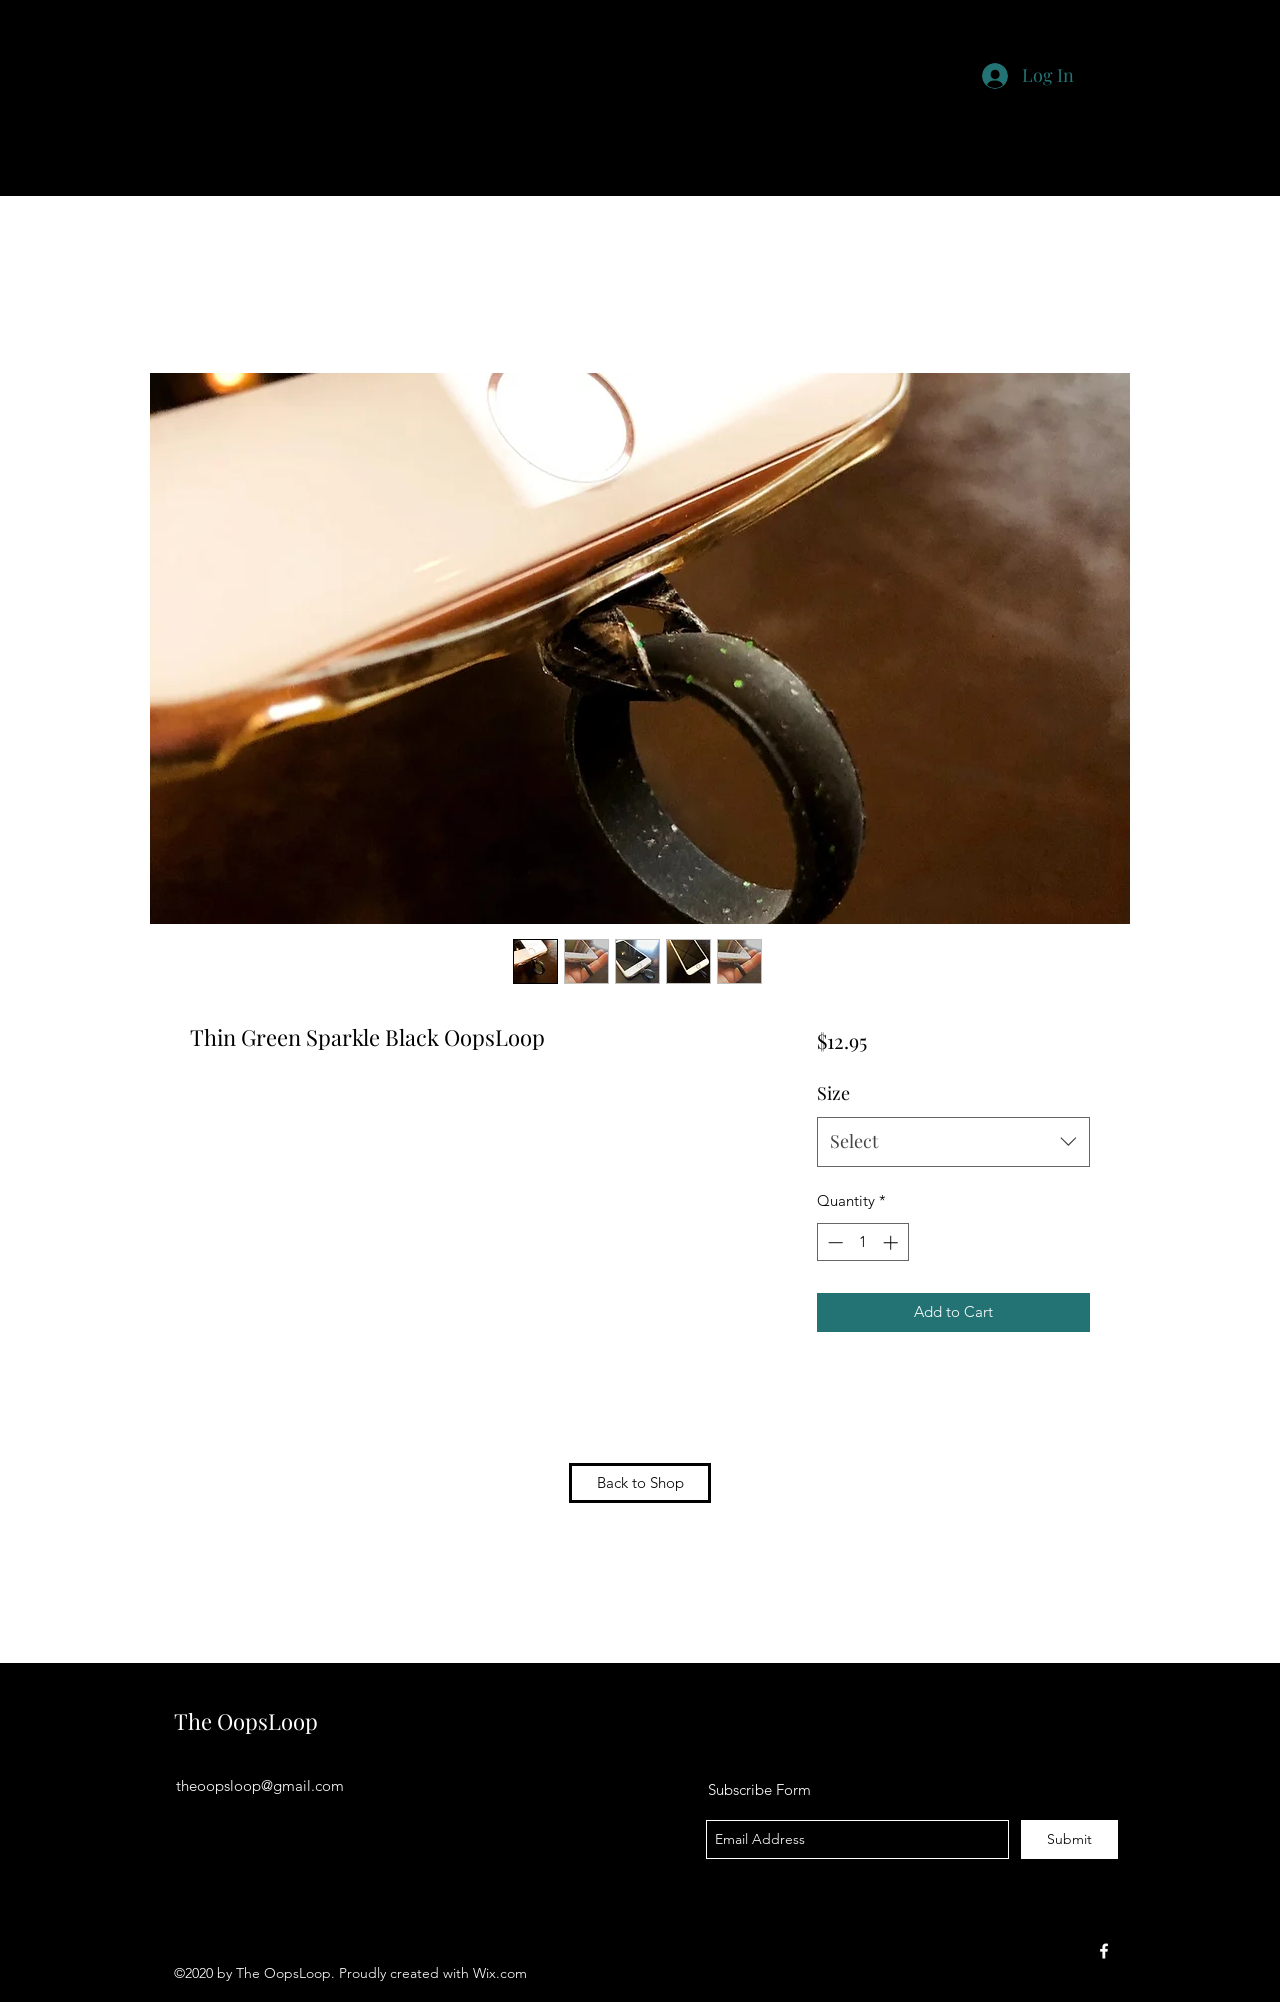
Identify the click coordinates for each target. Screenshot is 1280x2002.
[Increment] (892, 1242)
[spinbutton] (862, 1242)
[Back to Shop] (640, 1483)
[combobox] (953, 1142)
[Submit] (1069, 1839)
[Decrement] (833, 1242)
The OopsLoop (246, 1721)
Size (833, 1093)
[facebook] (1104, 1951)
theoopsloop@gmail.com (260, 1785)
